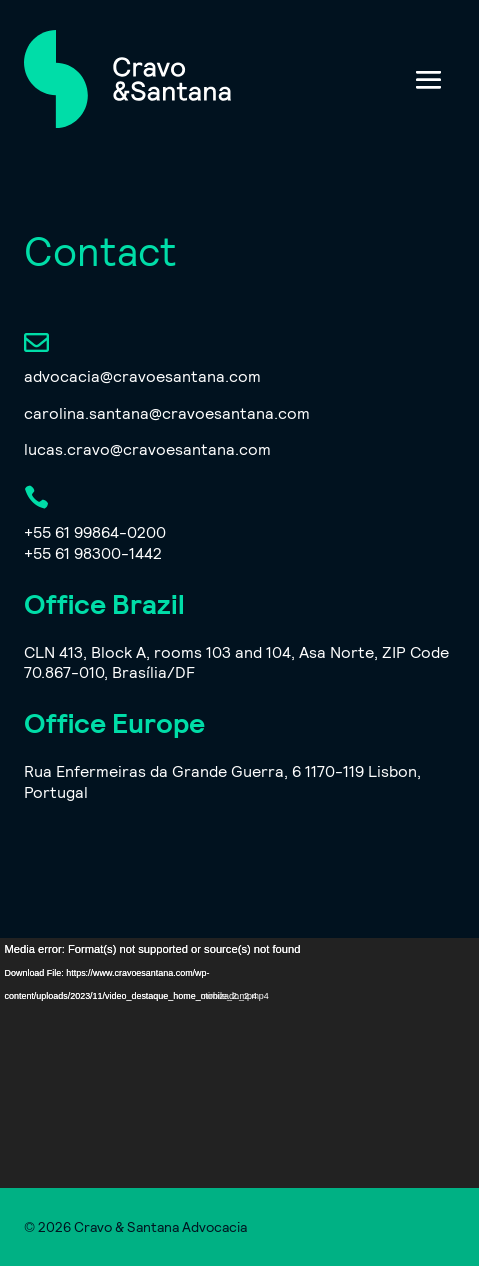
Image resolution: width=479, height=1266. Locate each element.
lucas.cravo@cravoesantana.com (147, 448)
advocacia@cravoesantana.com (142, 375)
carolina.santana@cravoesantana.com (167, 412)
